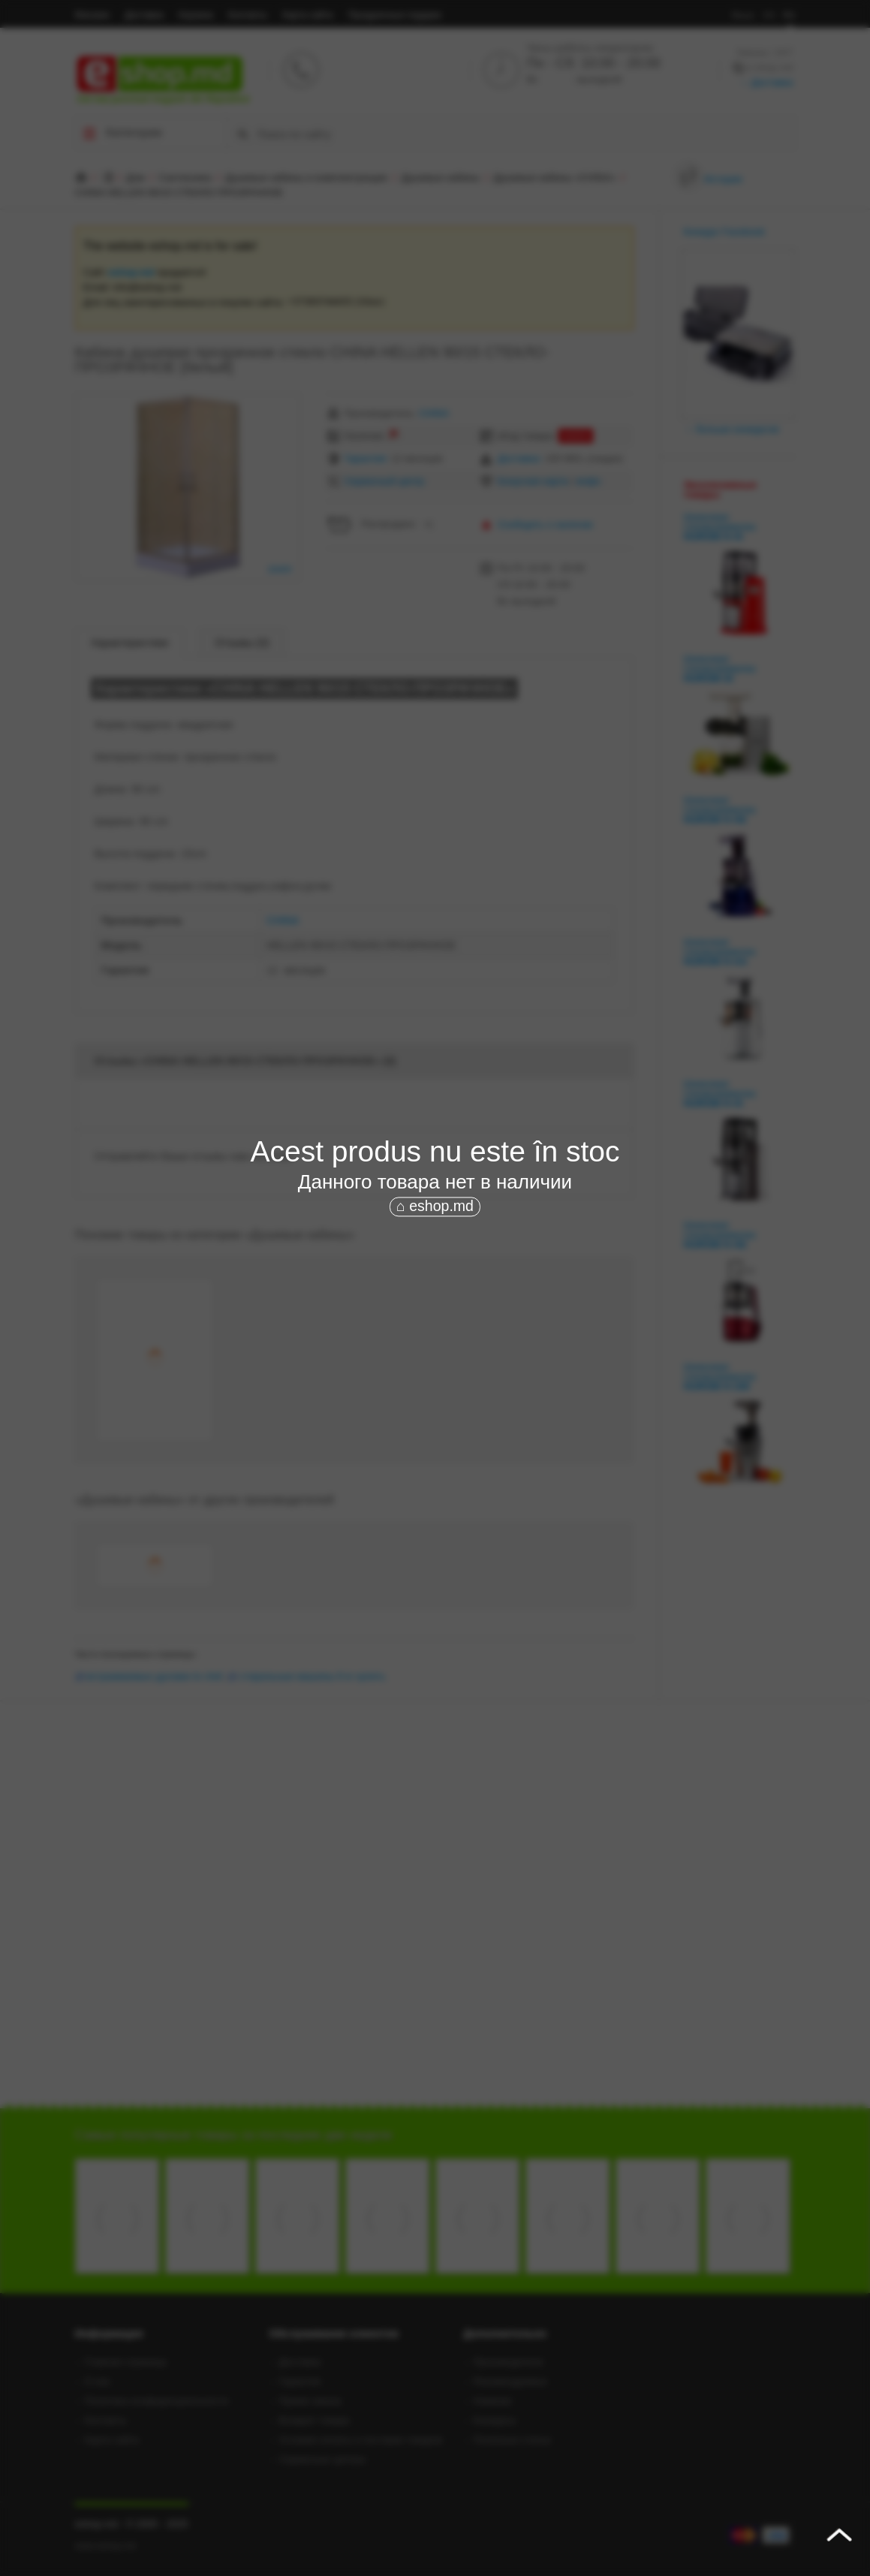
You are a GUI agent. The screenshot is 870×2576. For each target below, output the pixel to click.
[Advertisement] (435, 1332)
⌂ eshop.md (435, 1206)
